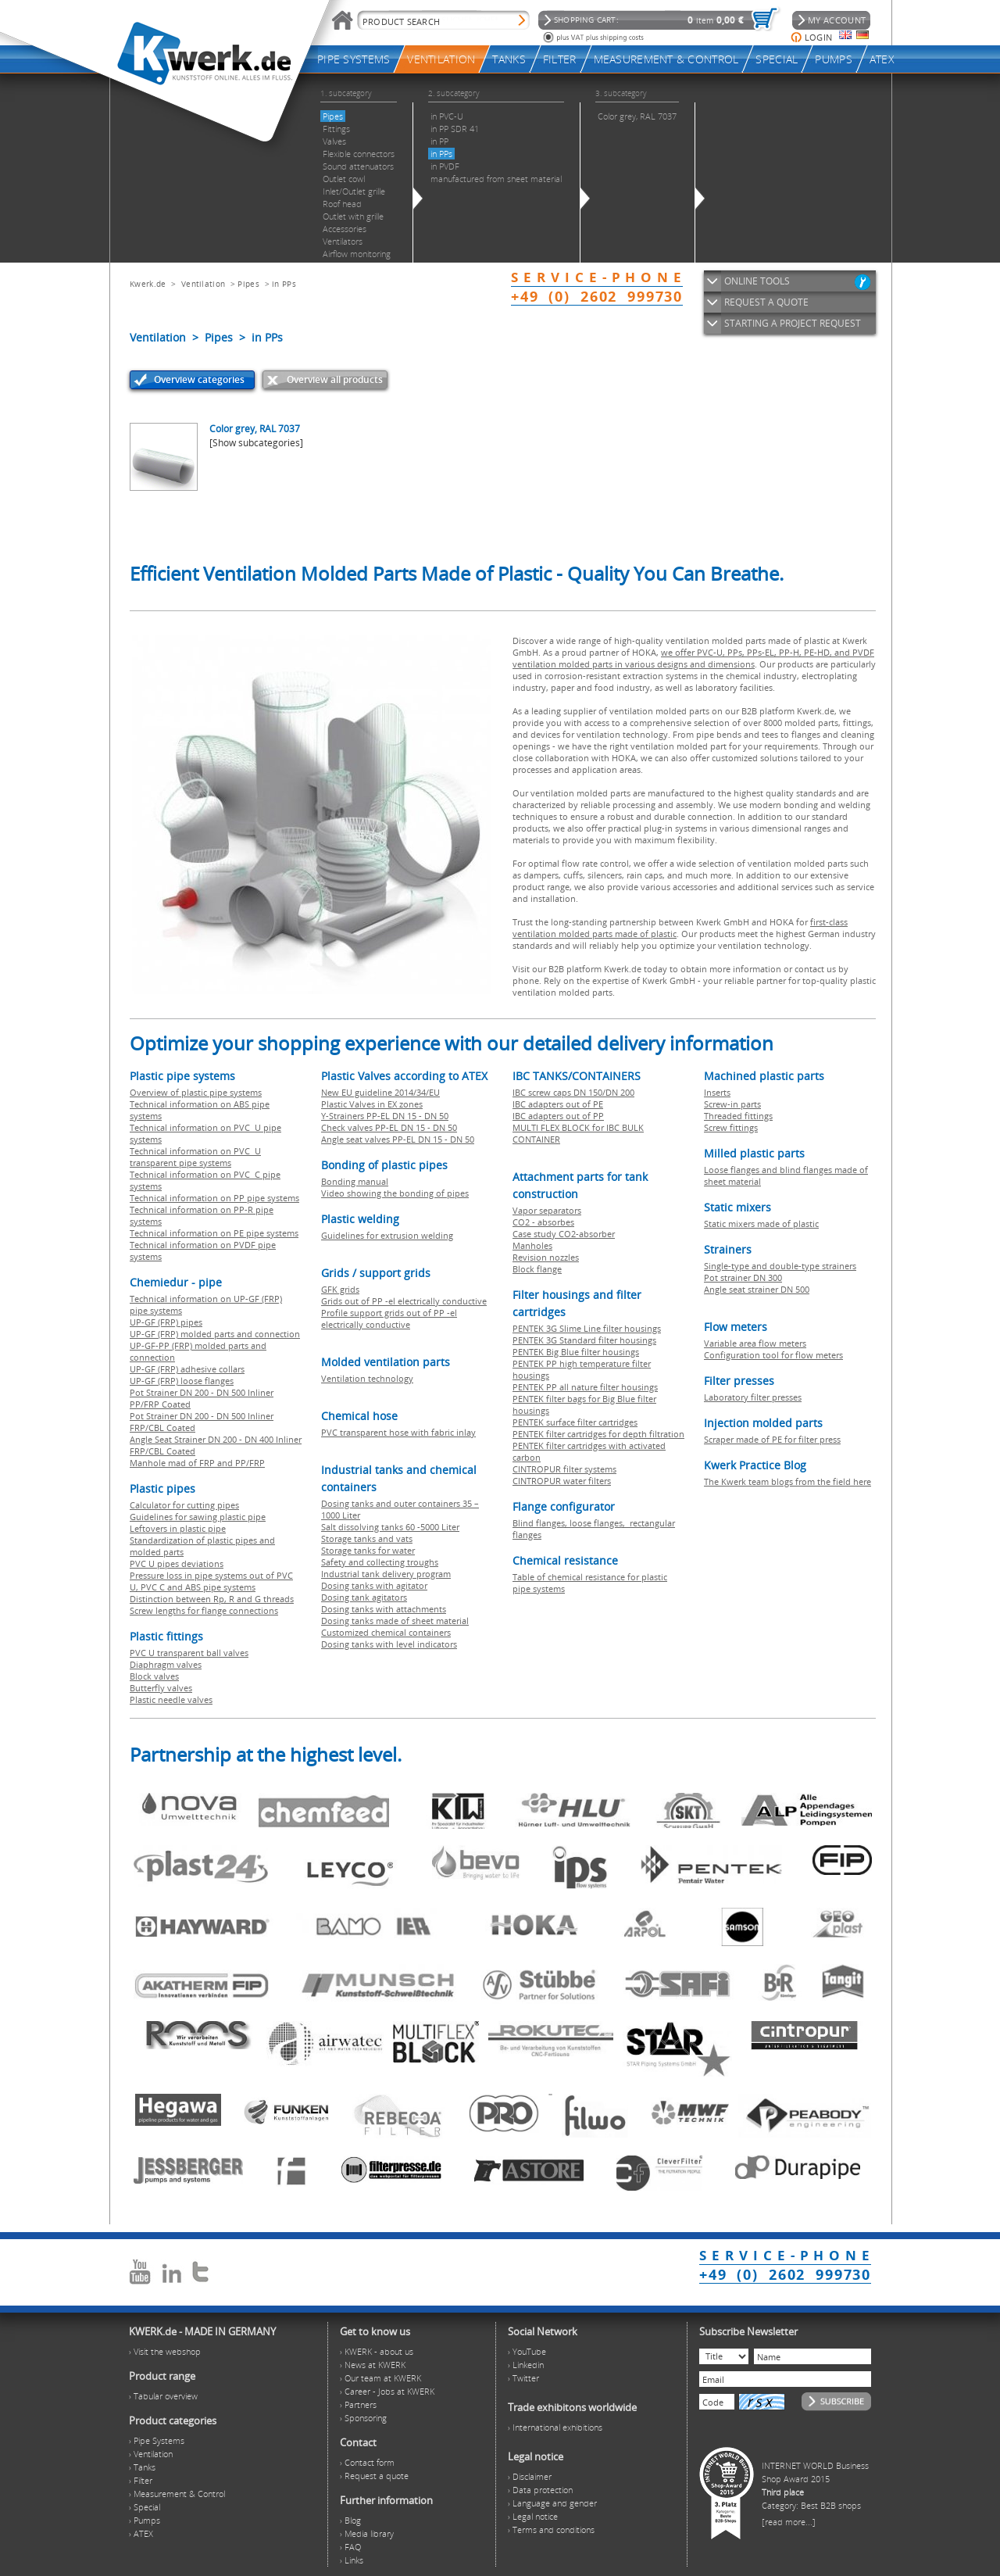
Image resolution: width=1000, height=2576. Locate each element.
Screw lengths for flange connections (204, 1610)
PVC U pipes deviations (176, 1563)
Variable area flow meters (755, 1343)
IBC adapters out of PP (558, 1116)
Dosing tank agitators (364, 1597)
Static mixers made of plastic (761, 1223)
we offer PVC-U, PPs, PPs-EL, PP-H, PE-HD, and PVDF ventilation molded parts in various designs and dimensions (693, 658)
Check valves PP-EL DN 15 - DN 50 (389, 1127)
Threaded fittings (738, 1116)
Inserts (717, 1092)
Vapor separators (546, 1210)
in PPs (284, 283)
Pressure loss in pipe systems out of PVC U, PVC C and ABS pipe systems (211, 1581)
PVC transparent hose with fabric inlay (398, 1432)
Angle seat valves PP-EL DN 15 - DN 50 (397, 1139)
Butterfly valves (161, 1688)
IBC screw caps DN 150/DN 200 (573, 1092)
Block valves (154, 1676)
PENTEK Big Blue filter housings (575, 1352)
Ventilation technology (367, 1378)
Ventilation (203, 283)
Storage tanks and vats (366, 1538)
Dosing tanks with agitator (374, 1585)
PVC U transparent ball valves (189, 1652)
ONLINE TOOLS (757, 281)
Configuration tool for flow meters (773, 1355)
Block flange (537, 1269)
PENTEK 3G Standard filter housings (584, 1340)
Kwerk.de (148, 283)
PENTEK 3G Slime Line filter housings (586, 1328)
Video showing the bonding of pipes (395, 1193)
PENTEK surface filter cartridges (575, 1422)
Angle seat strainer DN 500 (756, 1289)
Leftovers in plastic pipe (178, 1528)
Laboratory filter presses (753, 1397)
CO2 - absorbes (543, 1222)
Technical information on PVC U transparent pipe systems (195, 1156)
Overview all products (335, 379)
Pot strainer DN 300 (743, 1277)
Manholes (532, 1245)
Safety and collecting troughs (379, 1562)
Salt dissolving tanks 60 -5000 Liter (390, 1527)
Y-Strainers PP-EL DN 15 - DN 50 (384, 1116)
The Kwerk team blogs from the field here (787, 1481)
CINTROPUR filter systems (564, 1469)
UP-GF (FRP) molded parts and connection (215, 1334)
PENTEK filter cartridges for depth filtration (598, 1434)
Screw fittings (731, 1127)
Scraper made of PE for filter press (772, 1439)
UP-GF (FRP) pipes (166, 1322)
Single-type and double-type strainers (780, 1266)
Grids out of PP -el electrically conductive (404, 1301)
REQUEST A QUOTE (766, 302)
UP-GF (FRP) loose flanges (182, 1380)
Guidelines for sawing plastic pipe (198, 1516)
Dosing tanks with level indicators (389, 1644)
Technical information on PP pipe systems (214, 1198)
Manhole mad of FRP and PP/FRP (197, 1463)
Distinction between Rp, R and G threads (212, 1599)
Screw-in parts (732, 1104)
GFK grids (340, 1289)
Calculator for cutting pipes (184, 1505)
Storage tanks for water (368, 1550)
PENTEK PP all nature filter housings (585, 1387)
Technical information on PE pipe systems (214, 1233)
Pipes (248, 283)
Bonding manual (354, 1181)
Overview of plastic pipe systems (196, 1092)
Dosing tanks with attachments (383, 1609)
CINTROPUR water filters (561, 1481)
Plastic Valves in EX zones (372, 1104)
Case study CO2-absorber (563, 1234)
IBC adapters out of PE (557, 1104)
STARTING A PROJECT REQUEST (792, 323)
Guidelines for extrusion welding (387, 1235)
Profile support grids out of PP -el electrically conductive (389, 1318)
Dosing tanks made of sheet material (395, 1620)
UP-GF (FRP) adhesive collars (187, 1369)
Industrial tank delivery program (386, 1574)
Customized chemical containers (386, 1632)
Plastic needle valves (171, 1699)
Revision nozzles (545, 1257)
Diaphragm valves (166, 1664)
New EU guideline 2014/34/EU (380, 1092)
